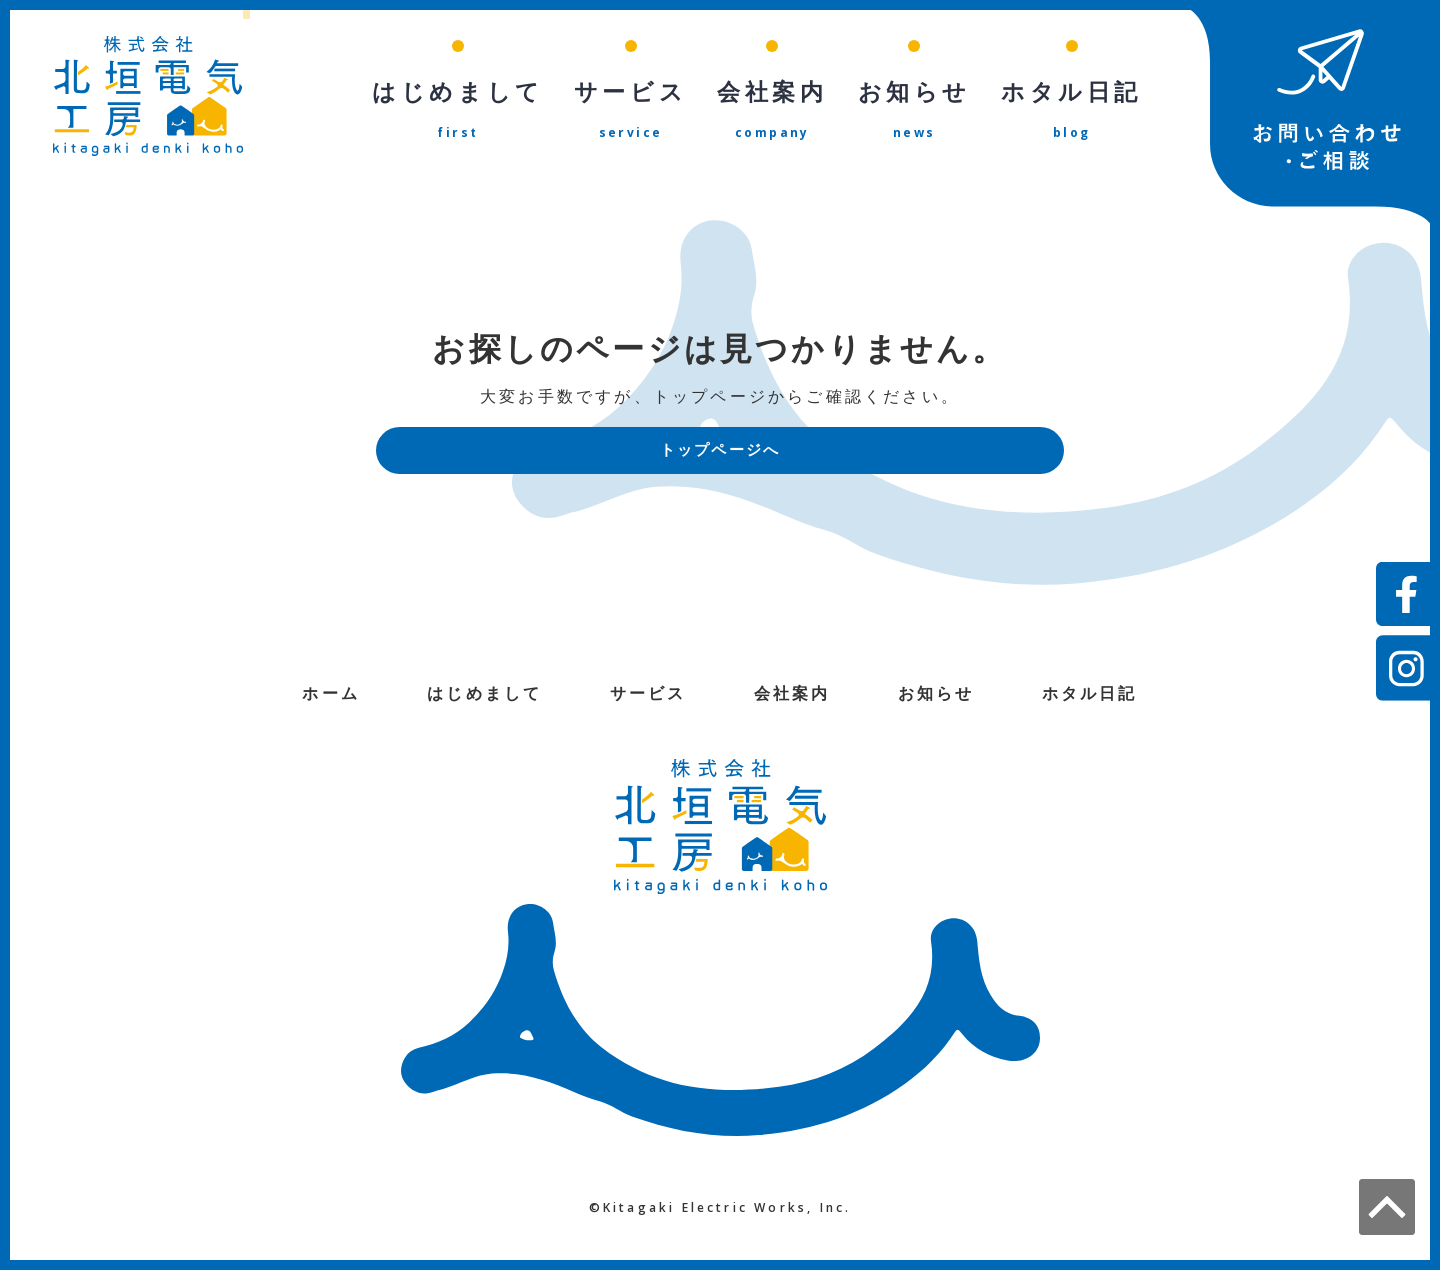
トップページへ (720, 451)
